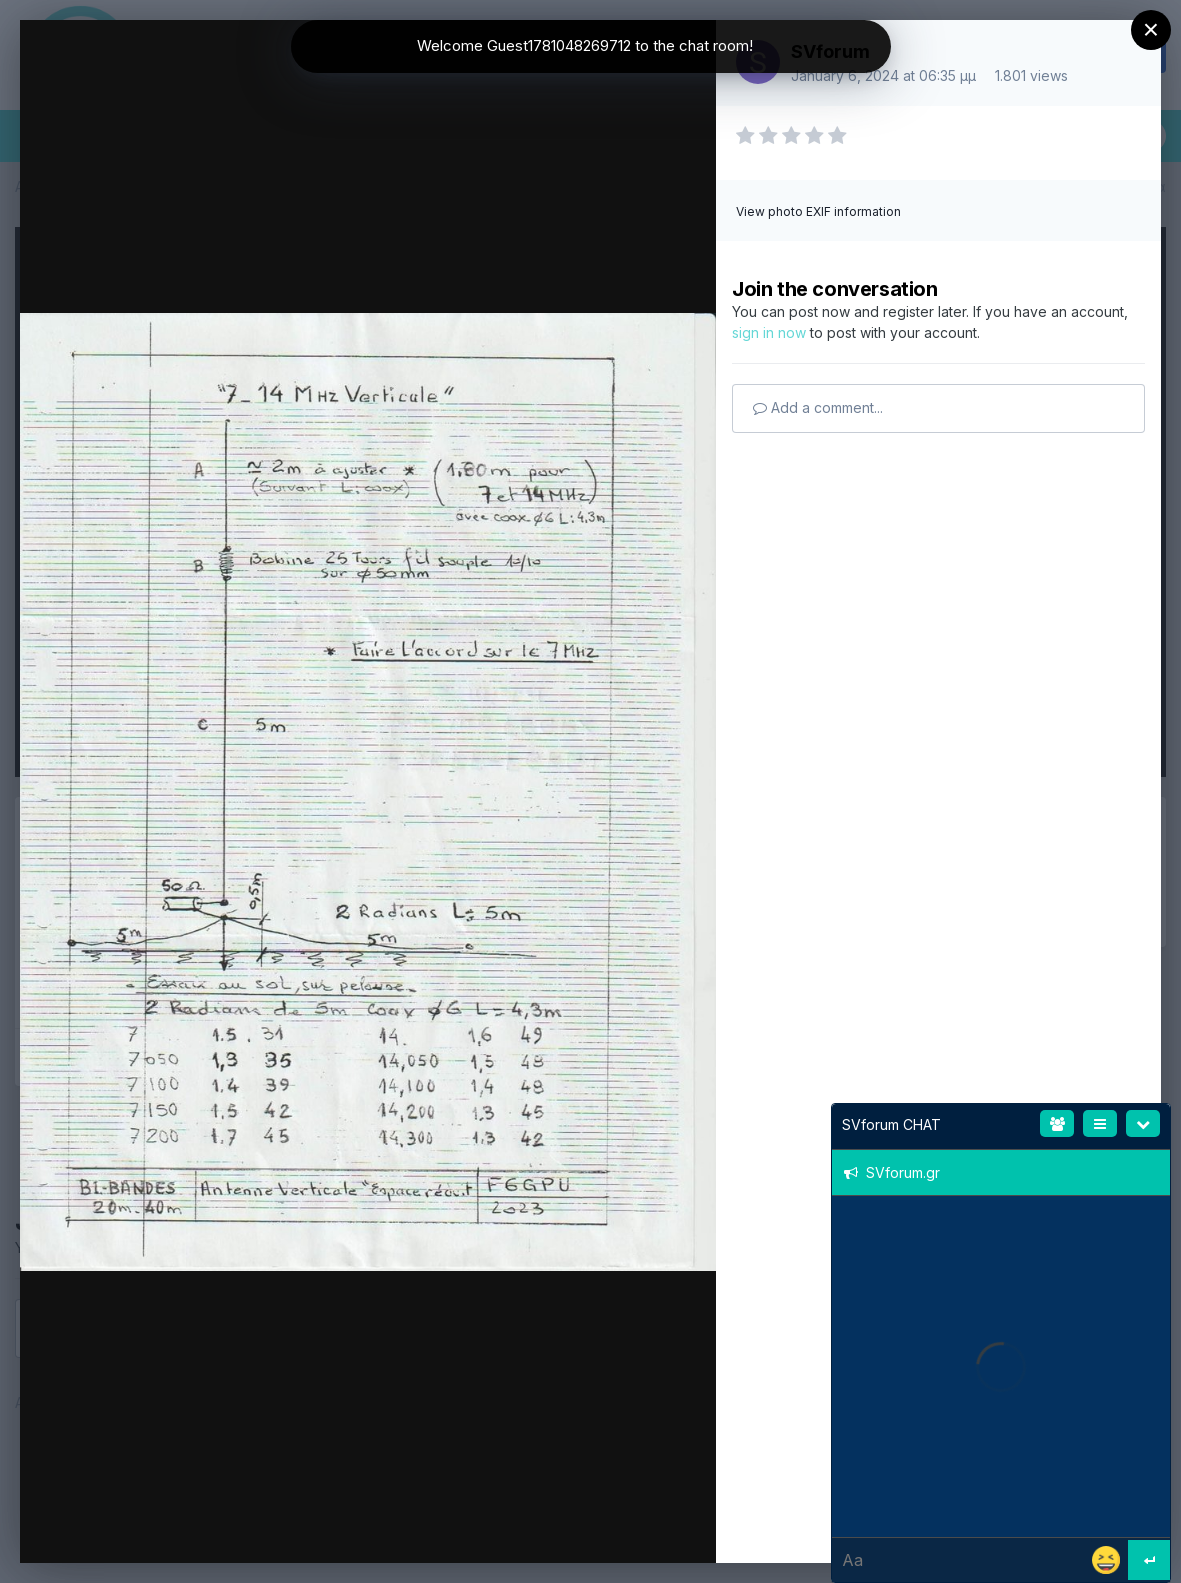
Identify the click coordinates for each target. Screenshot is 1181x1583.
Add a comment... (818, 407)
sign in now (769, 332)
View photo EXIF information (818, 211)
